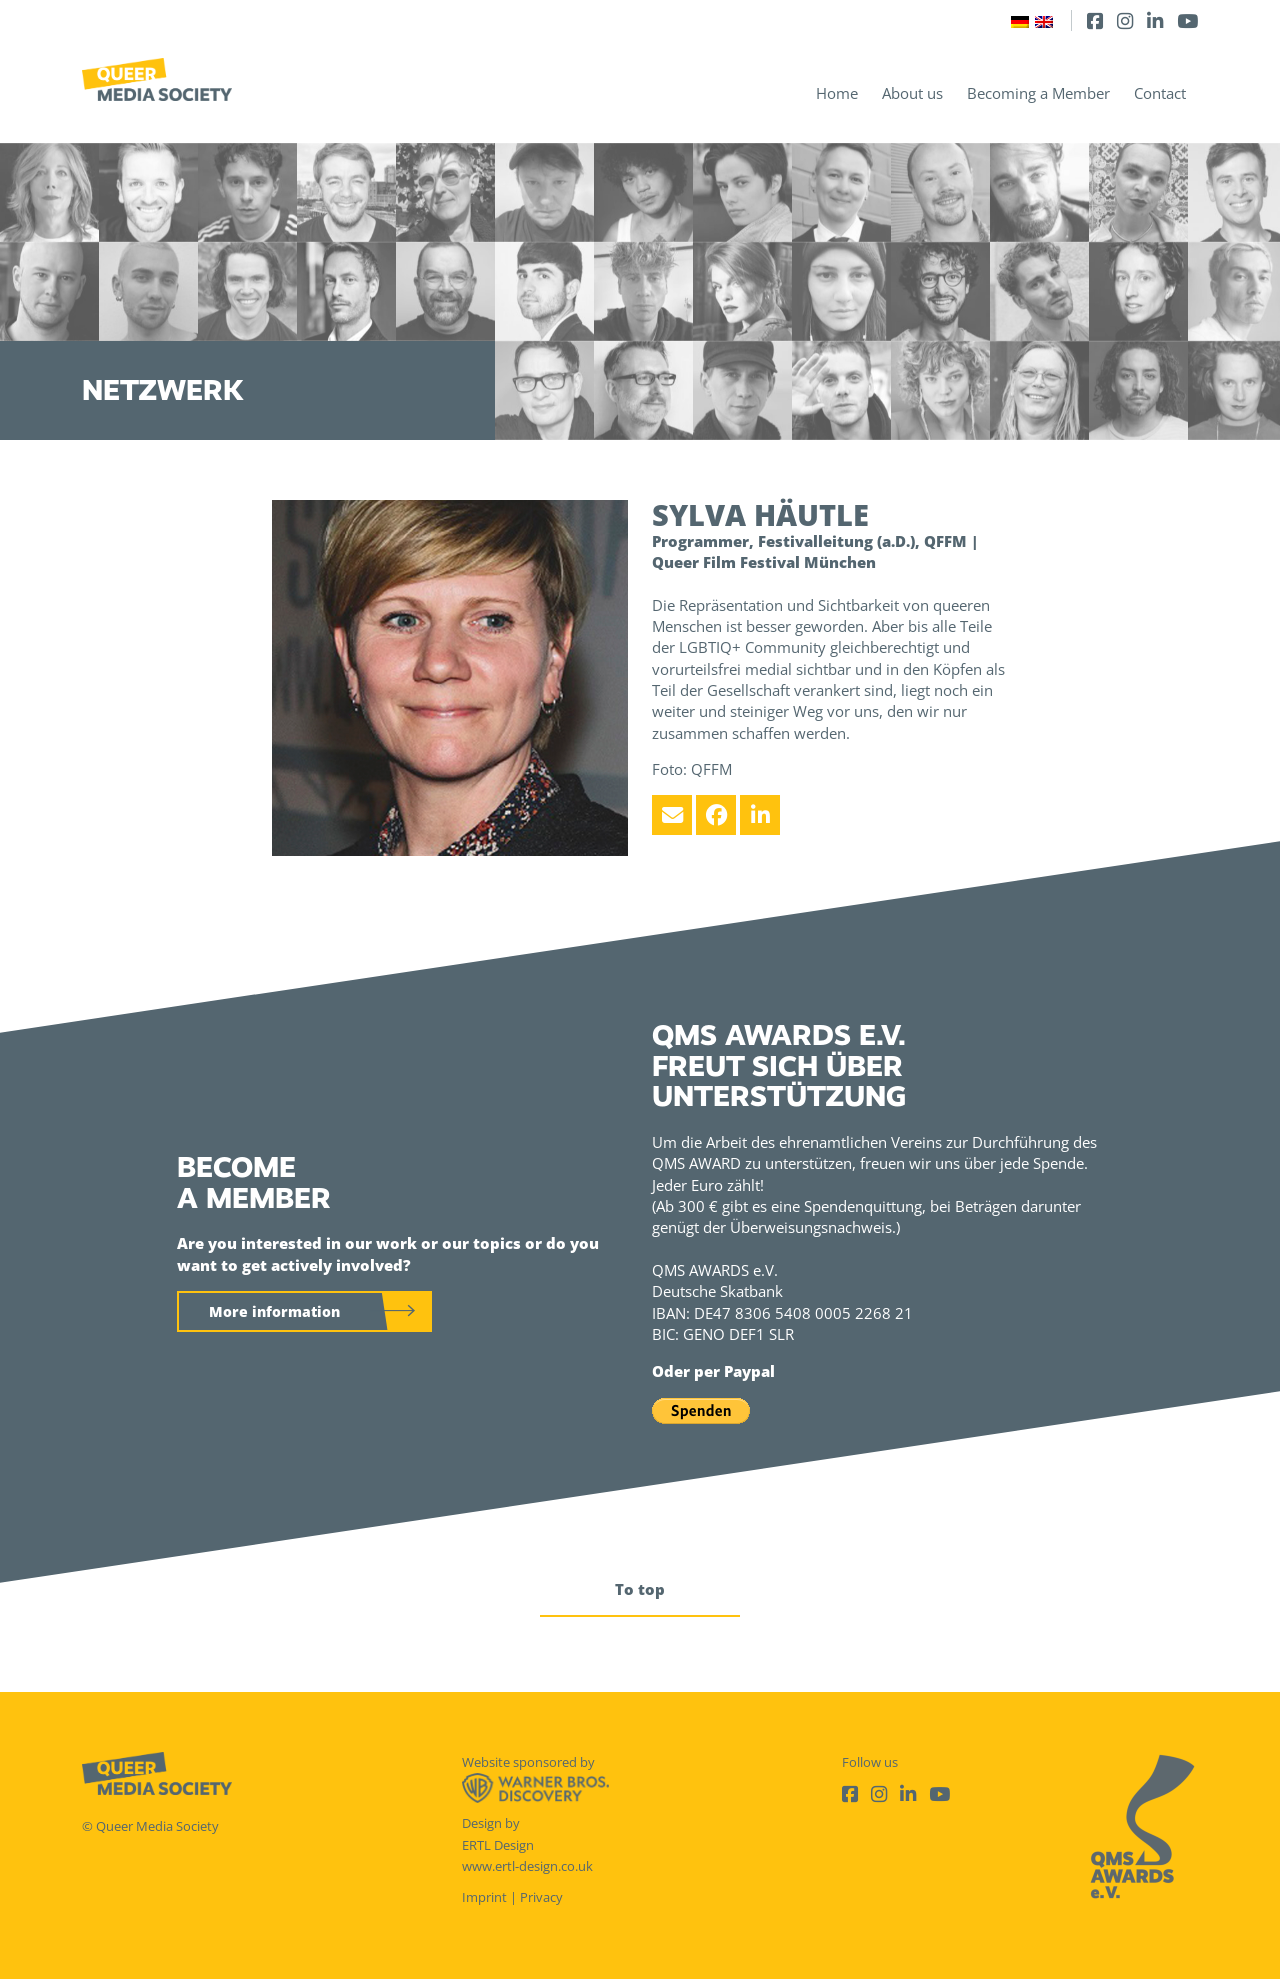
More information (274, 1311)
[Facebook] (1095, 20)
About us (912, 93)
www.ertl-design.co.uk (527, 1866)
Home (837, 93)
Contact (1160, 93)
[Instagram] (1125, 20)
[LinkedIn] (1155, 20)
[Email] (672, 815)
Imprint (484, 1897)
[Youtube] (1187, 20)
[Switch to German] (1020, 20)
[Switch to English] (1044, 20)
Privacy (541, 1897)
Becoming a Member (1038, 93)
